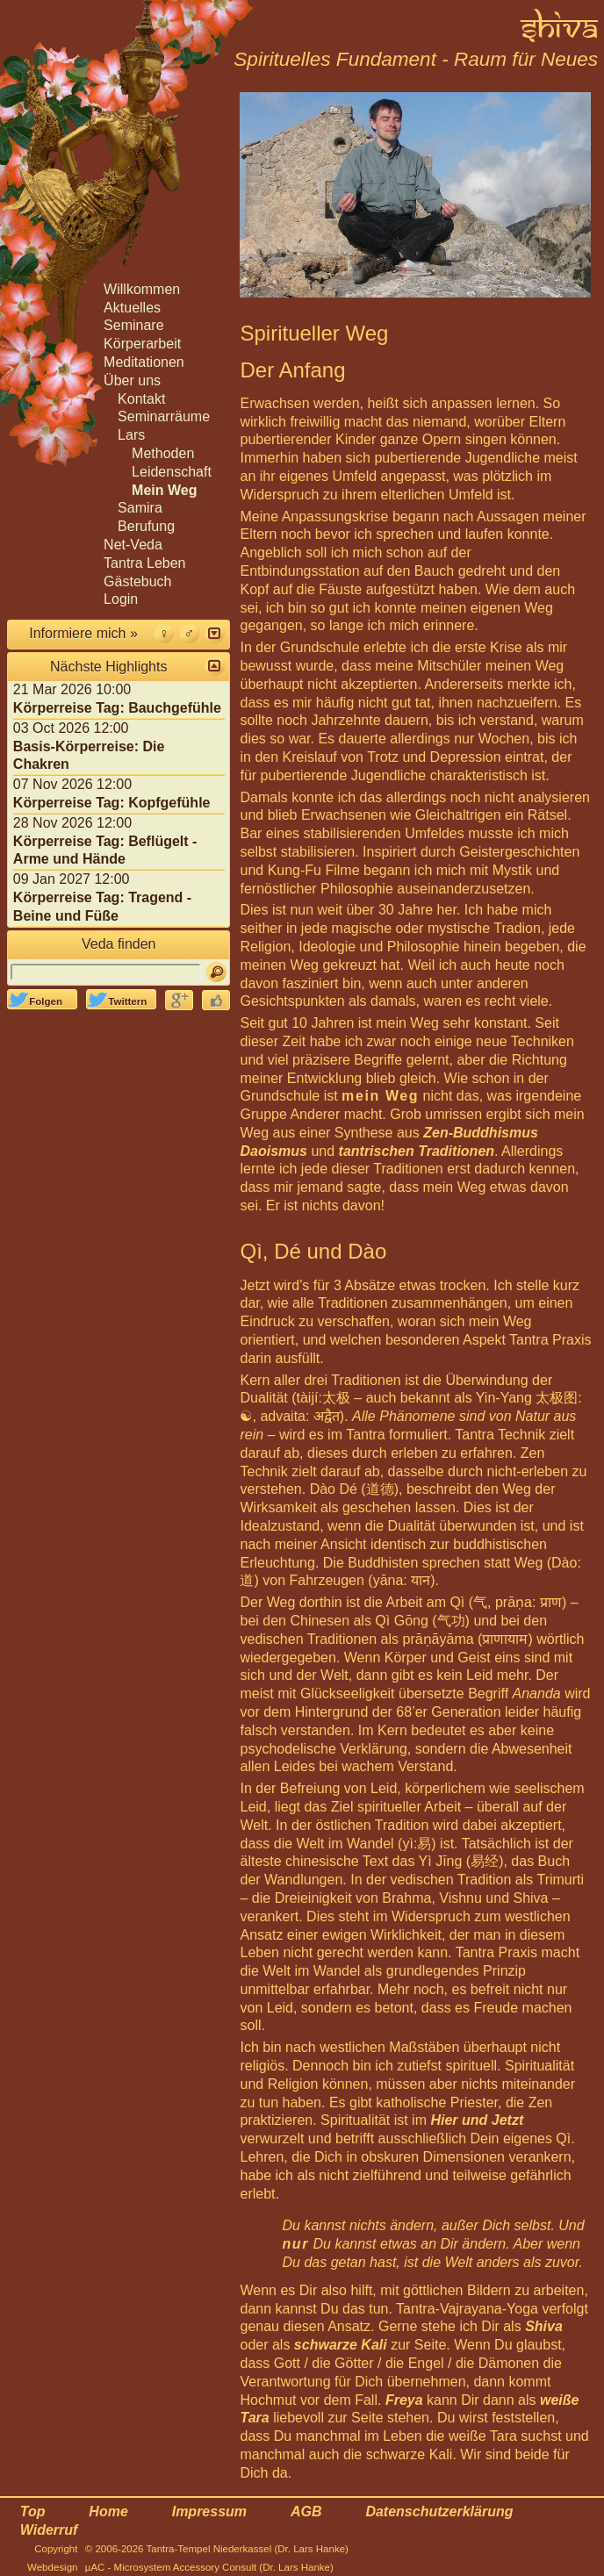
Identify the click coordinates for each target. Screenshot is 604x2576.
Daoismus (273, 1151)
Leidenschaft (172, 471)
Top (33, 2511)
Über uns (132, 380)
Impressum (209, 2511)
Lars (131, 434)
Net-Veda (133, 544)
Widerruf (49, 2529)
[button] (215, 633)
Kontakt (141, 398)
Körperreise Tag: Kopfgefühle (112, 802)
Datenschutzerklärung (439, 2511)
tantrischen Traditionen (417, 1151)
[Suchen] (216, 972)
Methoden (163, 453)
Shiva (544, 2326)
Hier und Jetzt (476, 2120)
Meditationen (144, 362)
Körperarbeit (142, 343)
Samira (140, 507)
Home (108, 2511)
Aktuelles (132, 307)
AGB (306, 2511)
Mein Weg (164, 490)
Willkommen (142, 289)
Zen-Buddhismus (480, 1132)
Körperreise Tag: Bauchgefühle (117, 707)
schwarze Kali (340, 2344)
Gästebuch (137, 581)
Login (121, 599)
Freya (404, 2400)
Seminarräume (164, 416)
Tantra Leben (144, 563)
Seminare (133, 325)
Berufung (146, 526)
